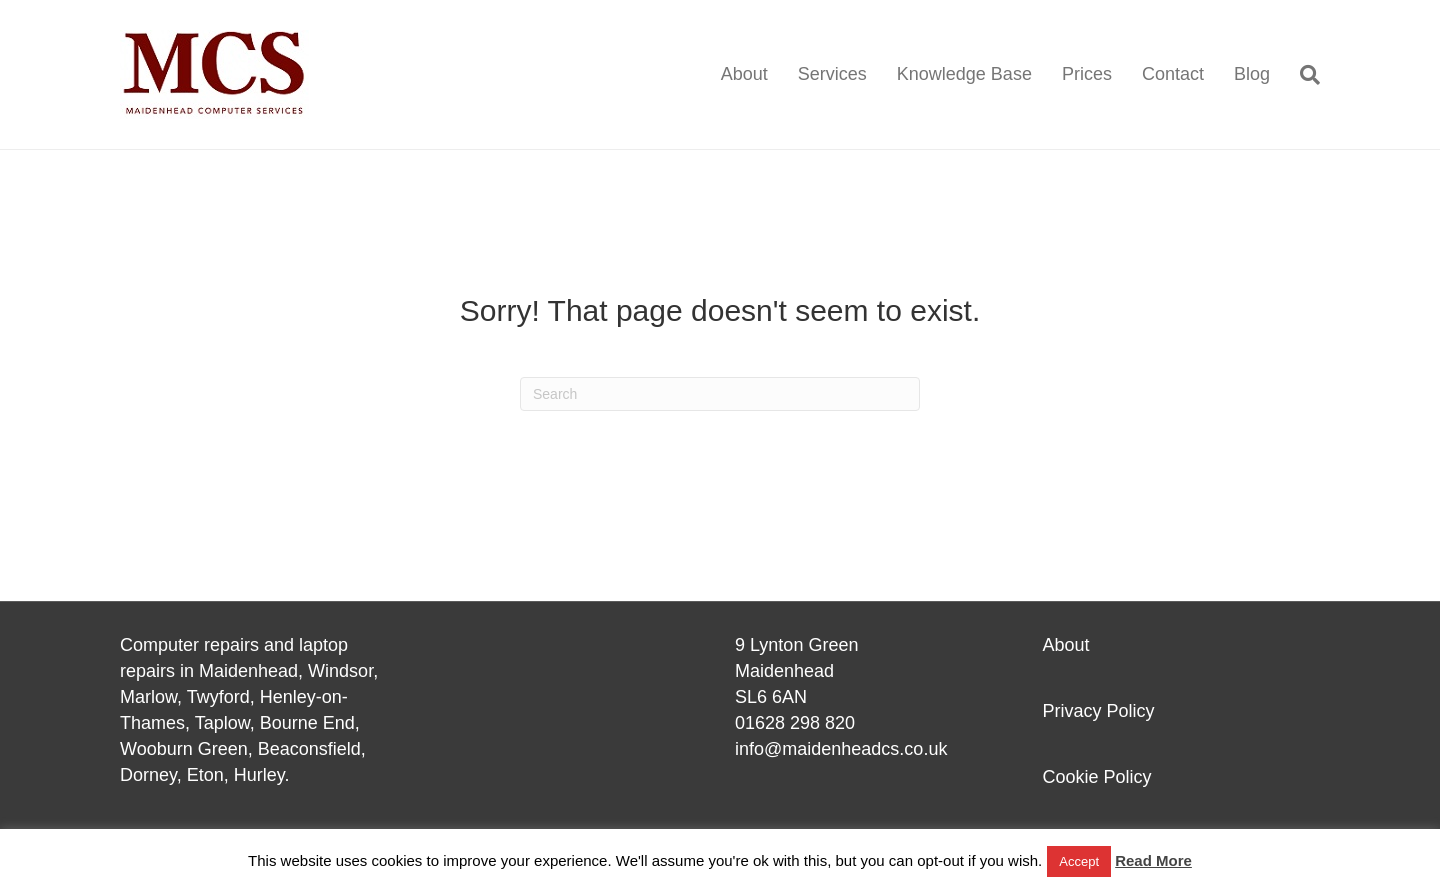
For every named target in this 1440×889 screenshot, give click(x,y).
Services (832, 74)
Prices (1087, 74)
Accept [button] (1079, 861)
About (744, 74)
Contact (1173, 74)
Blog (1252, 74)
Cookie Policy (1097, 777)
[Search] (1302, 75)
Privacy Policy (1099, 711)
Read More (1153, 860)
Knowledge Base (964, 74)
